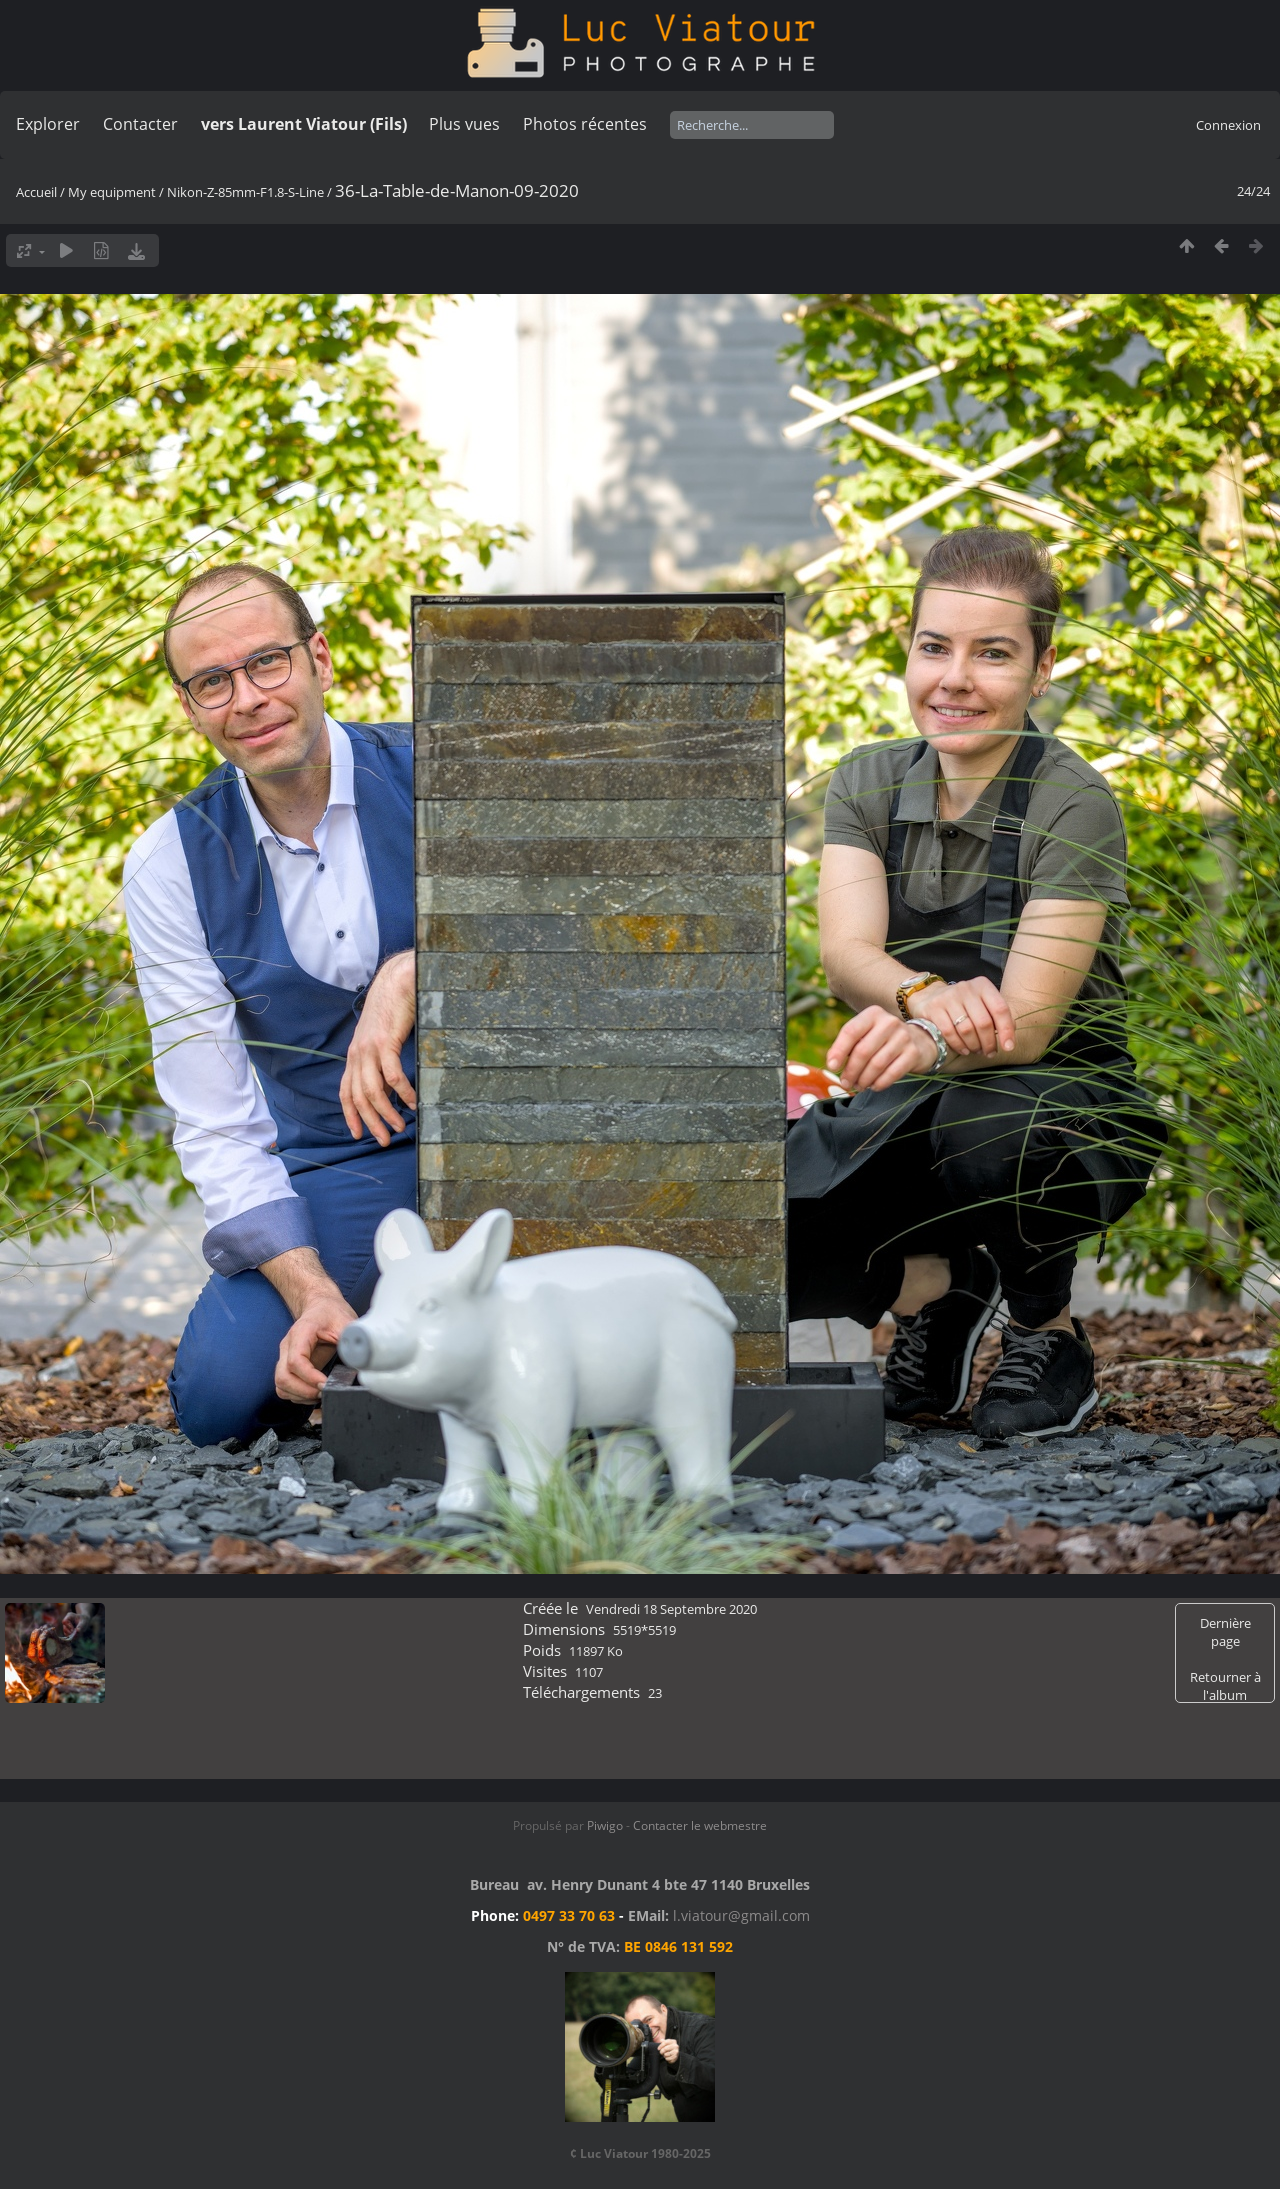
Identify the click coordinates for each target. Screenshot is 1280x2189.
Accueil (36, 192)
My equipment (112, 192)
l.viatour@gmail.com (741, 1915)
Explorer (48, 124)
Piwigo (605, 1825)
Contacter (140, 124)
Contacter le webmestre (700, 1825)
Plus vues (464, 124)
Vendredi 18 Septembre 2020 (671, 1609)
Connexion (1228, 125)
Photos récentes (585, 124)
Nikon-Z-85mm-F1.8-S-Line (245, 192)
